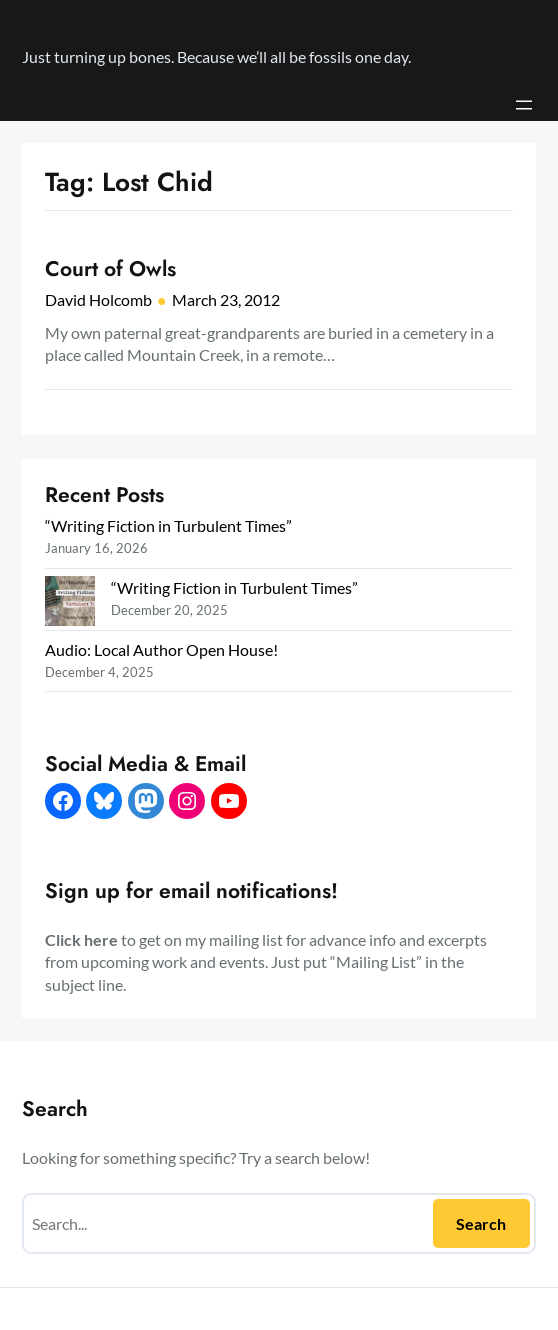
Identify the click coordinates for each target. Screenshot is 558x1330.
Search (481, 1223)
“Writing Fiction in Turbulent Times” (168, 525)
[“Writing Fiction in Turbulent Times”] (70, 603)
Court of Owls (110, 268)
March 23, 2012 (226, 299)
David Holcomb (98, 299)
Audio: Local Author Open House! (161, 649)
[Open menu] (524, 105)
